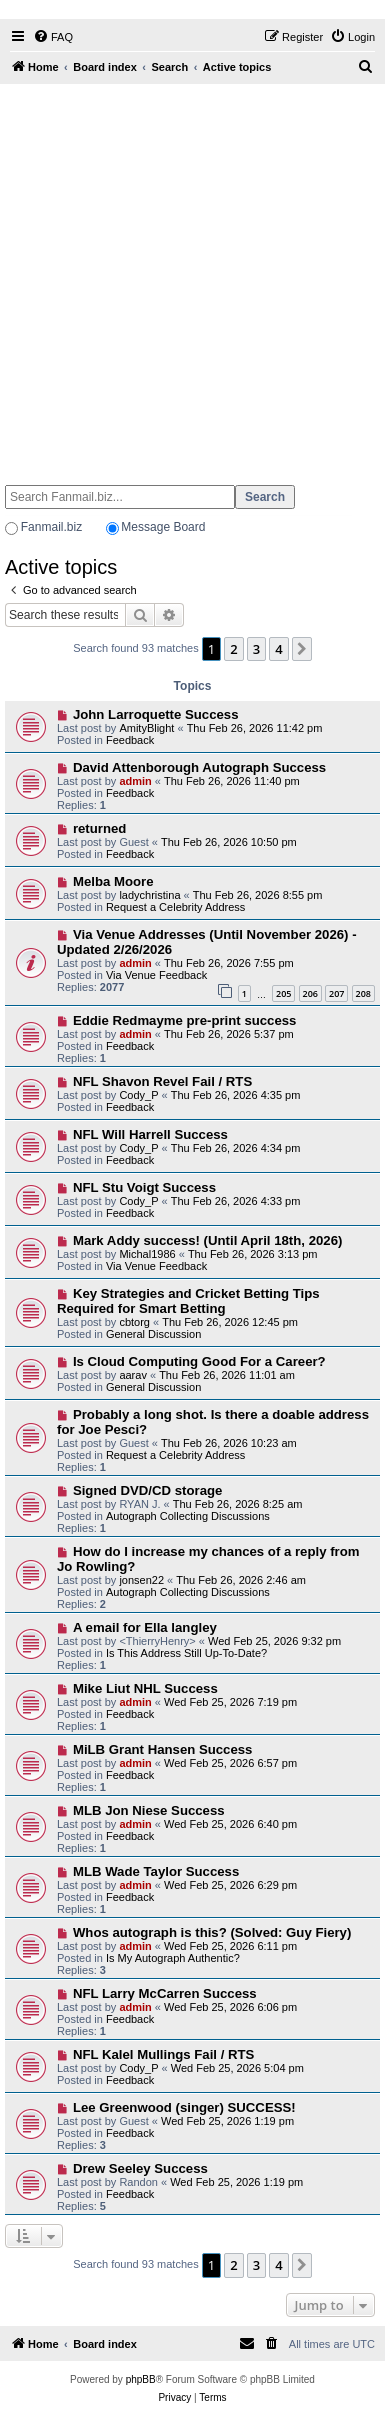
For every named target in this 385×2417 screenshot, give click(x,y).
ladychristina (149, 895)
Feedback (130, 740)
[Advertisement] (190, 275)
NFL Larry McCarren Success (165, 1993)
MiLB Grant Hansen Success (163, 1749)
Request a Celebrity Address (175, 907)
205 (283, 993)
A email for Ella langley (145, 1627)
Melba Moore (113, 881)
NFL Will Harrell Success (150, 1134)
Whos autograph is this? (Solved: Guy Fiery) (212, 1932)
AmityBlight (146, 728)
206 (310, 993)
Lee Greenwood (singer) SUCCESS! (184, 2107)
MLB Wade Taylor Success (156, 1871)
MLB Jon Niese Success (149, 1810)
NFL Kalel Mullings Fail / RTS (163, 2054)
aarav (133, 1375)
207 (336, 993)
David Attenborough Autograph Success (199, 767)
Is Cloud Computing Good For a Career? (199, 1361)
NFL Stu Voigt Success (144, 1187)
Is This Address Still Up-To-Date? (186, 1653)
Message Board (163, 527)
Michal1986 (147, 1254)
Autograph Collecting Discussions (188, 1516)
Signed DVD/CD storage (147, 1490)
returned (100, 828)
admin (135, 781)
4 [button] (278, 649)
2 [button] (233, 649)
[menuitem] (53, 37)
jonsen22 (141, 1580)
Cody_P (138, 1095)
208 (363, 993)
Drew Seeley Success (140, 2168)
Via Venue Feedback (156, 975)
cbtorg (134, 1322)
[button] (302, 649)
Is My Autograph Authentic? (173, 1958)
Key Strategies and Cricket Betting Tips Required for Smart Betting (188, 1301)
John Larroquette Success (156, 714)
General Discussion (153, 1334)
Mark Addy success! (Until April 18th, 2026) (207, 1240)
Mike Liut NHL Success (145, 1688)
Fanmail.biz (51, 527)
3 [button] (256, 649)
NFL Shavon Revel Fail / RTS (162, 1081)
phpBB (141, 2379)
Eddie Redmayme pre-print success (185, 1020)
